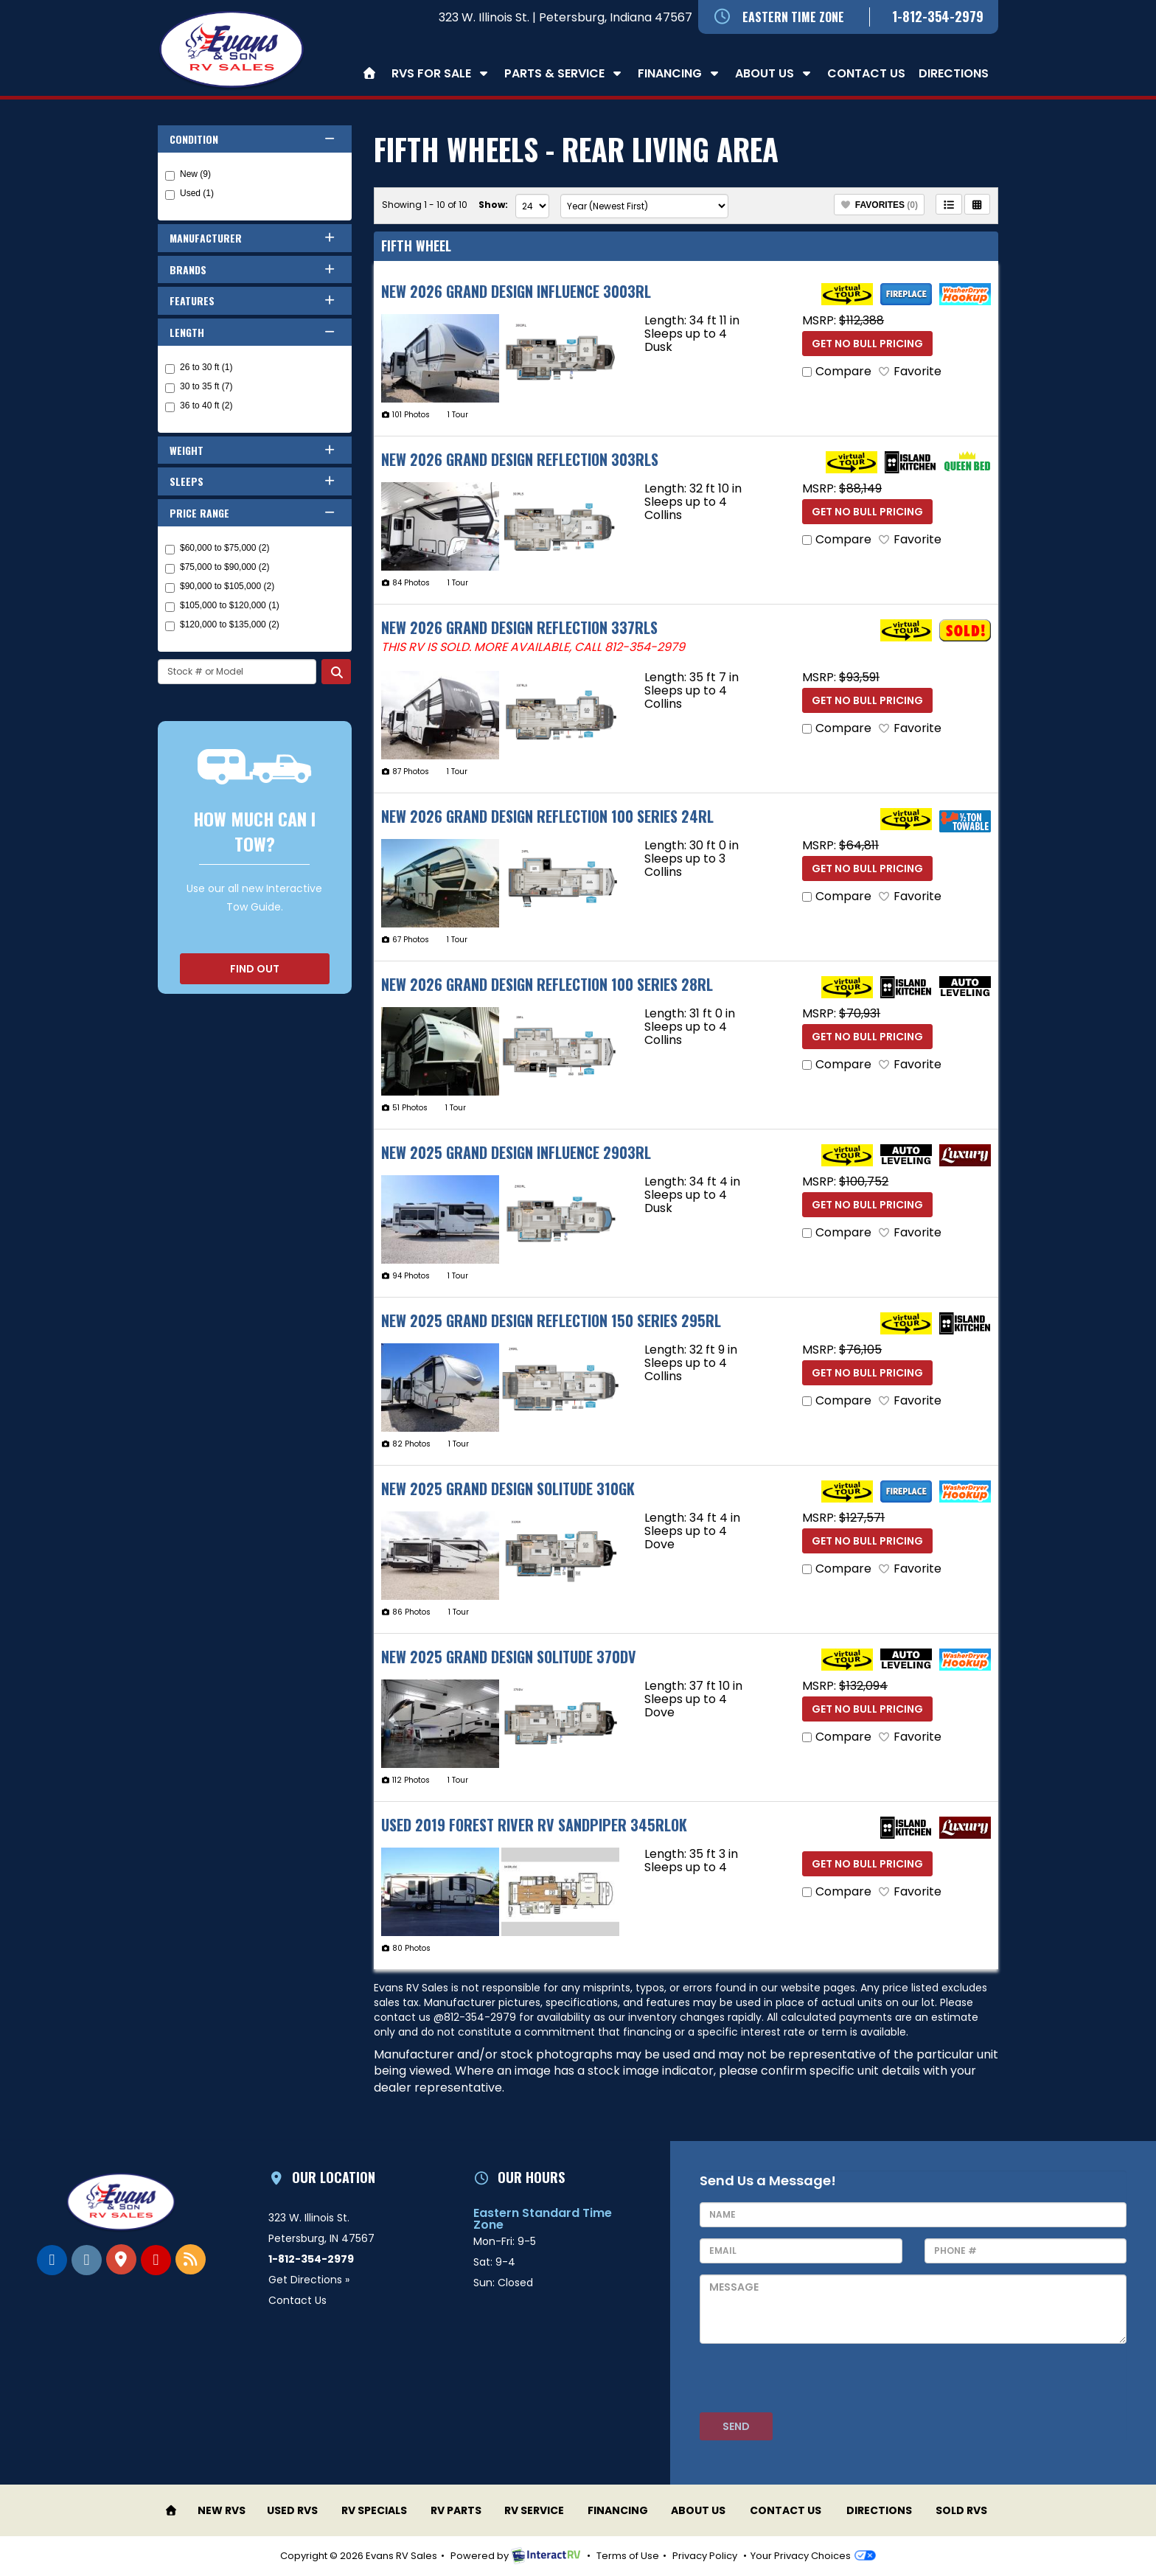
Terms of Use (627, 2556)
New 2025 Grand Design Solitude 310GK (508, 1488)
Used (189, 194)
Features (253, 300)
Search (336, 671)
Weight (253, 450)
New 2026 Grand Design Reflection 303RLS (519, 459)
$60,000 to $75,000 (217, 548)
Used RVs (292, 2510)
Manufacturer (253, 238)
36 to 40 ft (198, 406)
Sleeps (253, 481)
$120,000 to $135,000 (222, 625)
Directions (954, 73)
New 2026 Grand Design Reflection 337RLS (519, 627)
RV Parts (456, 2510)
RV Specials (374, 2510)
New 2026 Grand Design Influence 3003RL (516, 291)
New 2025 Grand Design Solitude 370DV (508, 1657)
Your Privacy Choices (813, 2556)
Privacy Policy (704, 2556)
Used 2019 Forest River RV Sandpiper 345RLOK (534, 1825)
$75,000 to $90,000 (217, 568)
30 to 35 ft (198, 387)
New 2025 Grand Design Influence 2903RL (516, 1152)
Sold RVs (961, 2510)
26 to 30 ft (198, 368)
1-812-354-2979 (937, 16)
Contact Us (866, 73)
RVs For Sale (441, 73)
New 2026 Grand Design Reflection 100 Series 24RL (547, 816)
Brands (253, 269)
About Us (774, 73)
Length (253, 332)
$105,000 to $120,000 (222, 606)
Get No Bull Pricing (867, 343)
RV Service (534, 2510)
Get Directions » (308, 2279)
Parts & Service (564, 73)
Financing (680, 73)
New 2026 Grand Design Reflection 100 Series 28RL (547, 984)
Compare (843, 371)
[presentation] (812, 2383)
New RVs (222, 2510)
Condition (253, 139)
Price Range (253, 513)
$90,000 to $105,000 (219, 587)
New (188, 175)
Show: (493, 204)
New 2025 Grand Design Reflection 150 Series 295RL (551, 1320)
